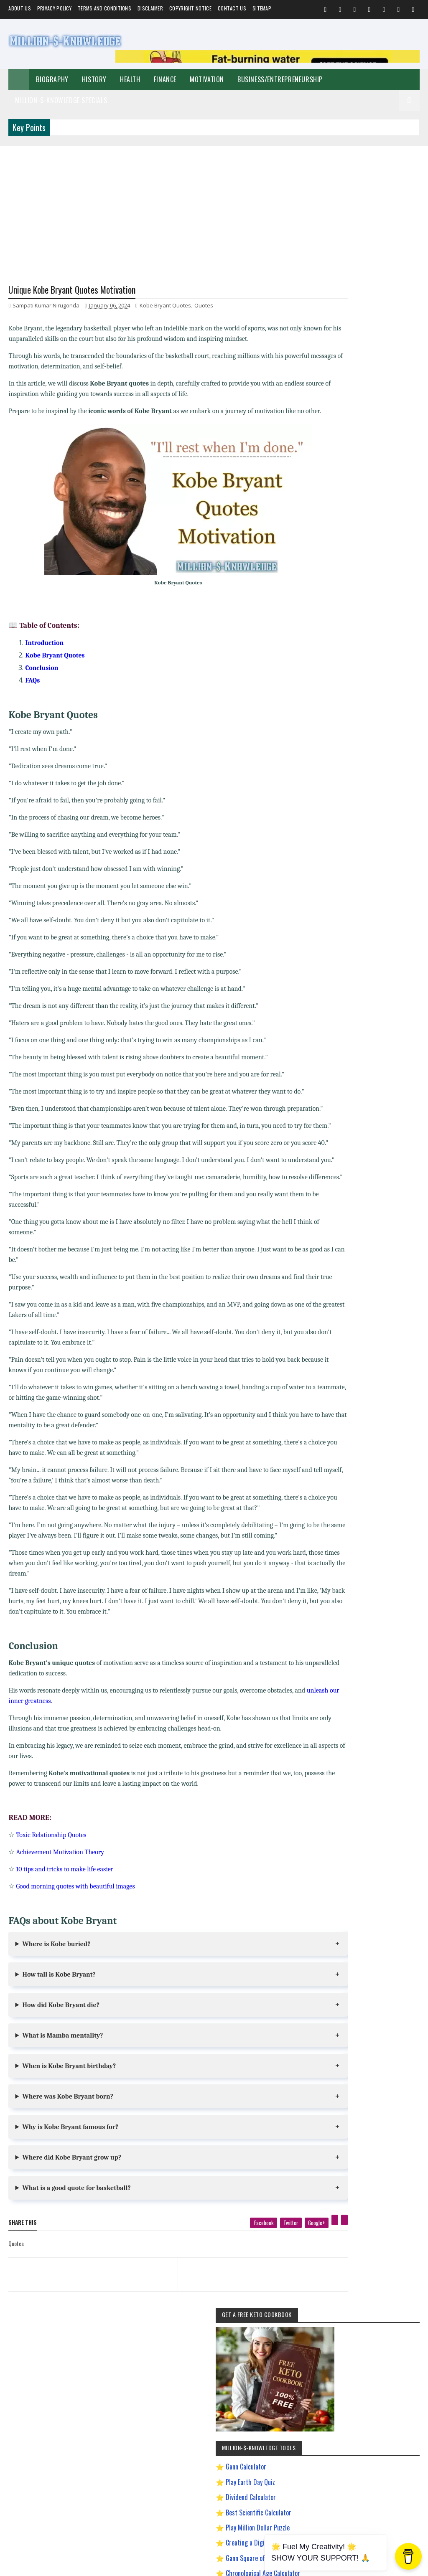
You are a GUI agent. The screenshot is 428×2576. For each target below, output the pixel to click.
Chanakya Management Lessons (361, 920)
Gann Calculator (355, 444)
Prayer (335, 876)
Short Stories (391, 832)
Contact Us (232, 8)
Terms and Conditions (104, 8)
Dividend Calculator (360, 475)
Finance (165, 79)
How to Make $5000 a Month (358, 1022)
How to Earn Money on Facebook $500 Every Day (367, 1009)
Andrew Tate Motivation (352, 890)
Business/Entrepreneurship (280, 79)
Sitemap (261, 8)
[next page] (237, 2338)
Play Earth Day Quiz (359, 459)
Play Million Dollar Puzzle (367, 505)
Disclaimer (150, 8)
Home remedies (389, 846)
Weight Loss (365, 876)
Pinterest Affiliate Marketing (356, 1080)
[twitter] (254, 2297)
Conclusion (41, 679)
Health (130, 79)
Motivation (207, 79)
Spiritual (401, 817)
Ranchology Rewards (350, 1095)
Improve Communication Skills (359, 1051)
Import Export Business (351, 1037)
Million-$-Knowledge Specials (61, 100)
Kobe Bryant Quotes (165, 306)
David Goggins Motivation (354, 934)
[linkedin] (307, 2294)
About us (19, 8)
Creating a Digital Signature (371, 520)
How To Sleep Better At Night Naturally (367, 993)
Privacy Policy (54, 8)
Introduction (44, 654)
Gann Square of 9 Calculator (371, 535)
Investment (396, 861)
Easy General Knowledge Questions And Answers (368, 965)
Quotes (203, 306)
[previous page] (81, 2338)
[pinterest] (297, 2294)
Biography (52, 79)
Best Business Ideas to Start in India (365, 905)
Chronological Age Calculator (372, 551)
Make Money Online (348, 832)
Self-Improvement (347, 803)
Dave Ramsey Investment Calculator (362, 570)
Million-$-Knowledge (65, 2565)
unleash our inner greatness (46, 1775)
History (94, 79)
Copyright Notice (190, 8)
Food (358, 846)
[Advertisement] (214, 204)
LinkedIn (382, 1324)
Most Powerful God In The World (361, 1066)
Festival (336, 861)
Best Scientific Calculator (367, 490)
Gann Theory (342, 978)
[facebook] (226, 2297)
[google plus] (279, 2297)
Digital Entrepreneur (349, 949)
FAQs (32, 692)
